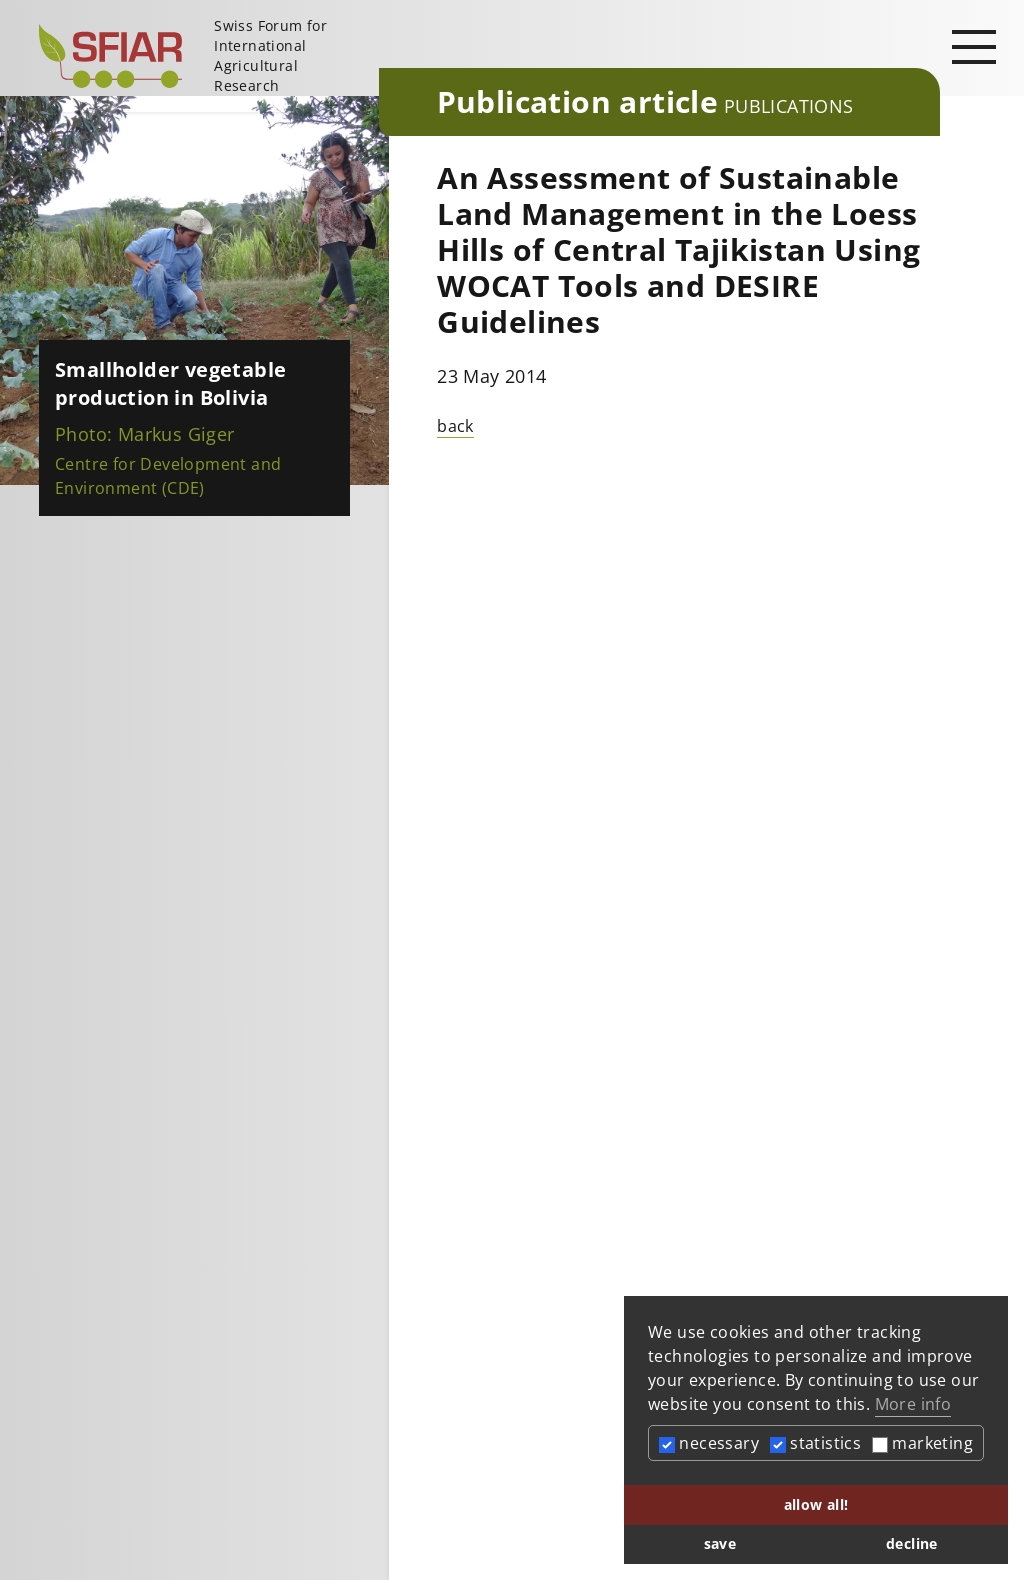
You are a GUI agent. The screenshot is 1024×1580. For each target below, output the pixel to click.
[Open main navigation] (974, 46)
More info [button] (913, 1404)
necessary (709, 1443)
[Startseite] (201, 56)
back (455, 426)
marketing (922, 1443)
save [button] (720, 1543)
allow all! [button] (816, 1504)
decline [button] (912, 1543)
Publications (789, 106)
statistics (815, 1443)
